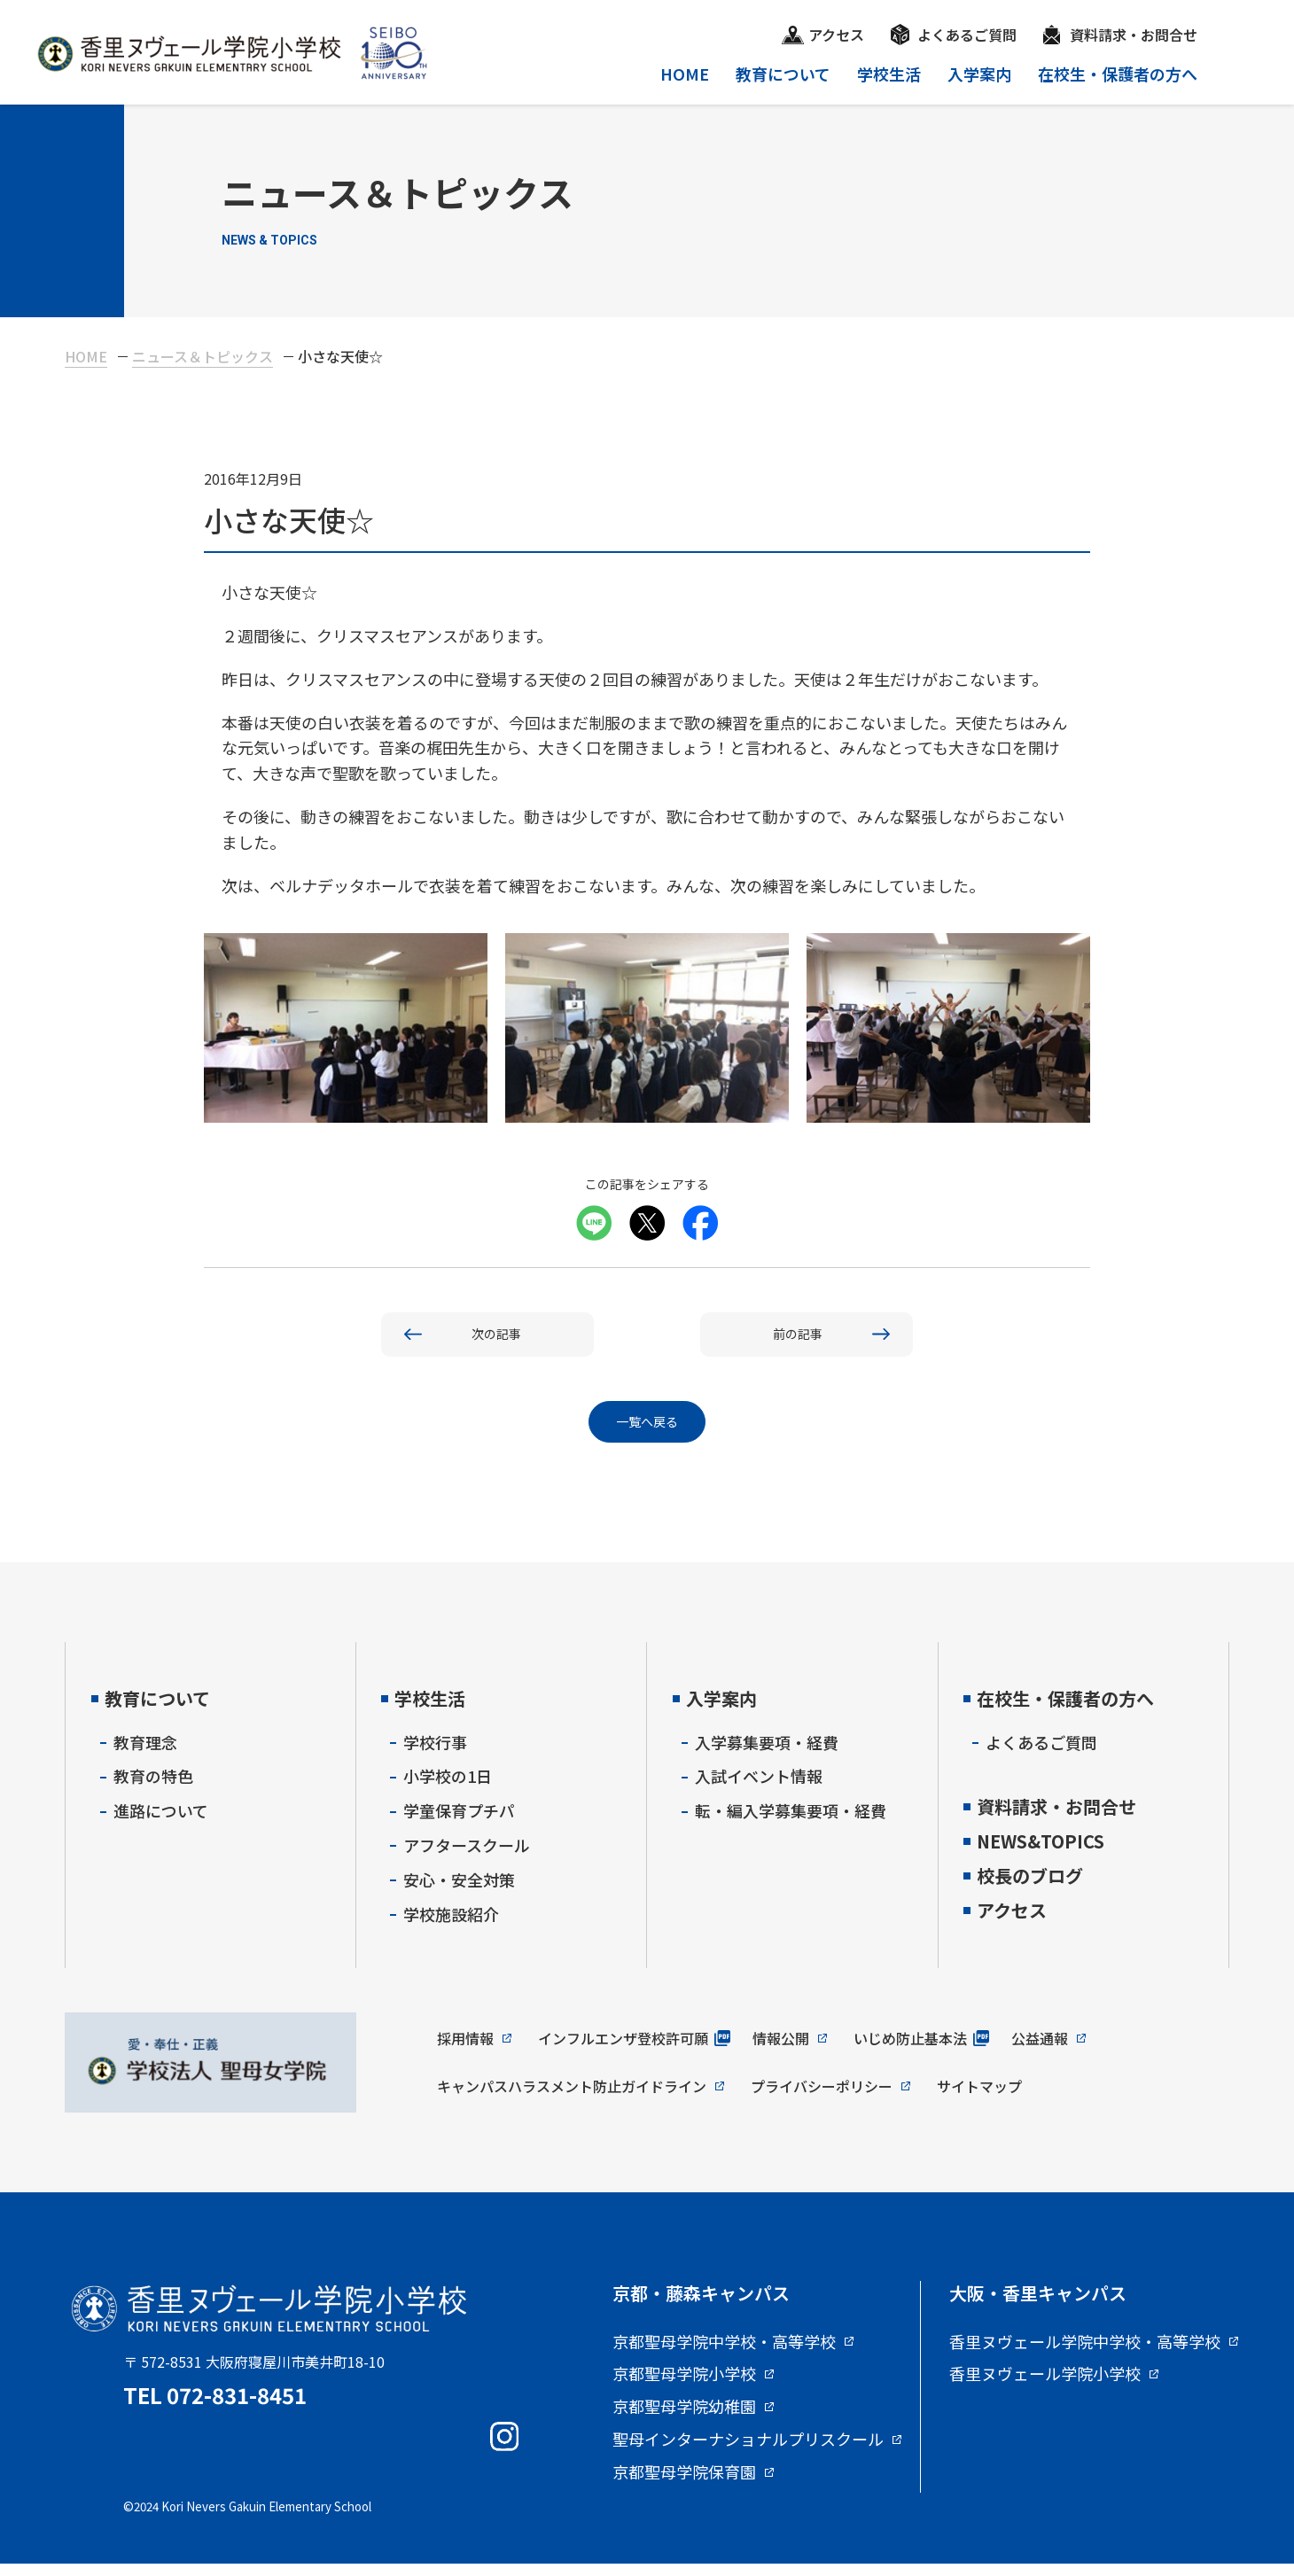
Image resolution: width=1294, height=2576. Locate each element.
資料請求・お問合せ (1133, 34)
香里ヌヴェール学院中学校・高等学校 (1084, 2353)
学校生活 (889, 73)
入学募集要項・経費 (766, 1753)
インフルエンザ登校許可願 (623, 2049)
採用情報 (465, 2049)
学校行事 (435, 1753)
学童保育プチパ (459, 1821)
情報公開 (780, 2049)
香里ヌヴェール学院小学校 (1045, 2386)
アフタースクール (466, 1856)
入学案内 (979, 73)
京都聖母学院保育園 (684, 2484)
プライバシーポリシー (822, 2097)
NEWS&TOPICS (1040, 1852)
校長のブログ (1030, 1887)
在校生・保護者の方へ (1117, 73)
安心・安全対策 (459, 1891)
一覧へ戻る (647, 1431)
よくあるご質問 (967, 34)
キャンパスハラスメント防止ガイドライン (571, 2097)
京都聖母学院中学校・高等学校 (724, 2353)
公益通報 (1039, 2049)
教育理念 (145, 1753)
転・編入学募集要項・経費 (790, 1821)
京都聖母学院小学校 (684, 2386)
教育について (783, 73)
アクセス (836, 34)
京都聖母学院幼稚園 (684, 2418)
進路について (160, 1821)
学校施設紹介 (451, 1925)
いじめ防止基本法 (910, 2049)
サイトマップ (979, 2097)
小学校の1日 (447, 1788)
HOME (684, 73)
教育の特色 (153, 1788)
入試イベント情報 (758, 1788)
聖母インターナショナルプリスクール (748, 2451)
